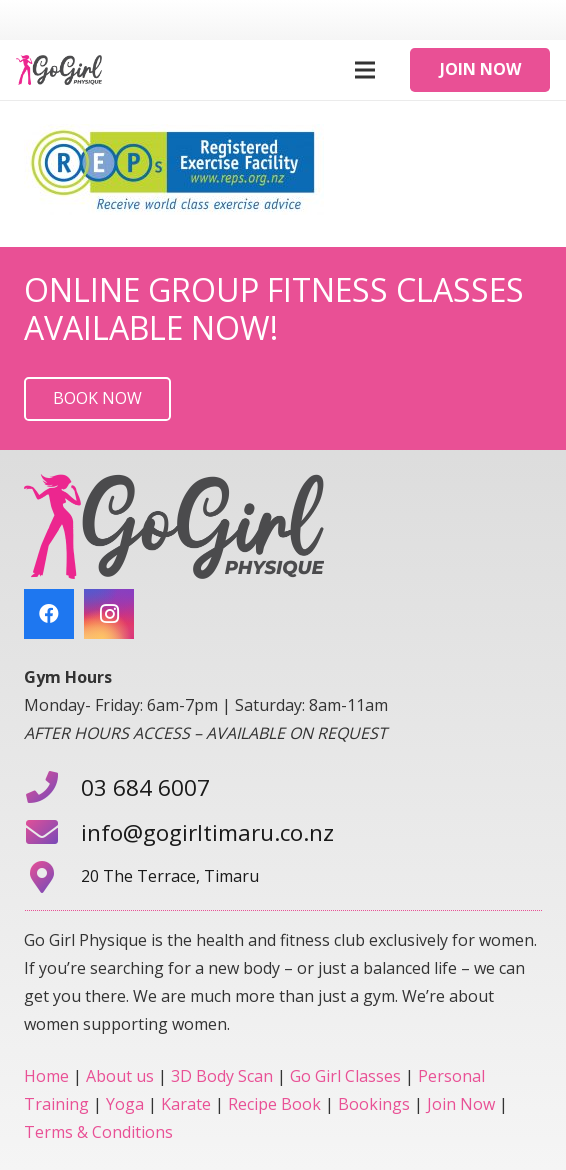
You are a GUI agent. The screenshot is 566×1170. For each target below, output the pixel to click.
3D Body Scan (222, 1076)
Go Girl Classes (345, 1076)
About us (120, 1076)
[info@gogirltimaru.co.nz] (52, 834)
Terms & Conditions (98, 1132)
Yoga (125, 1104)
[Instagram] (109, 614)
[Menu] (365, 70)
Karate (186, 1104)
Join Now (461, 1104)
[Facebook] (49, 614)
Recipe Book (274, 1104)
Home (46, 1076)
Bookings (374, 1104)
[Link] (59, 70)
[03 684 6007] (52, 789)
